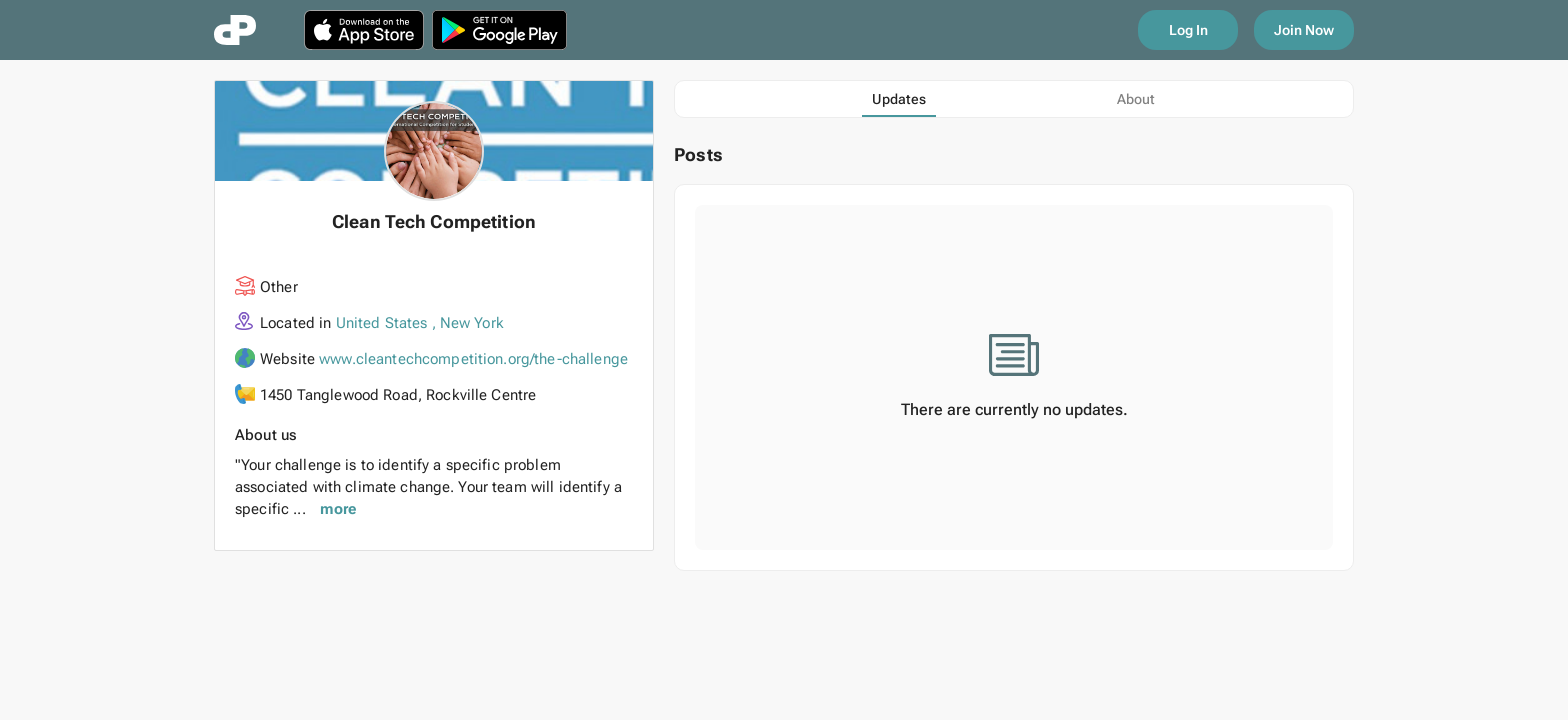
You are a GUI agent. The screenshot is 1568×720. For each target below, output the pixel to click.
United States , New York (420, 323)
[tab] (899, 99)
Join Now (1304, 30)
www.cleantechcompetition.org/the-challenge (473, 359)
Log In (1188, 30)
